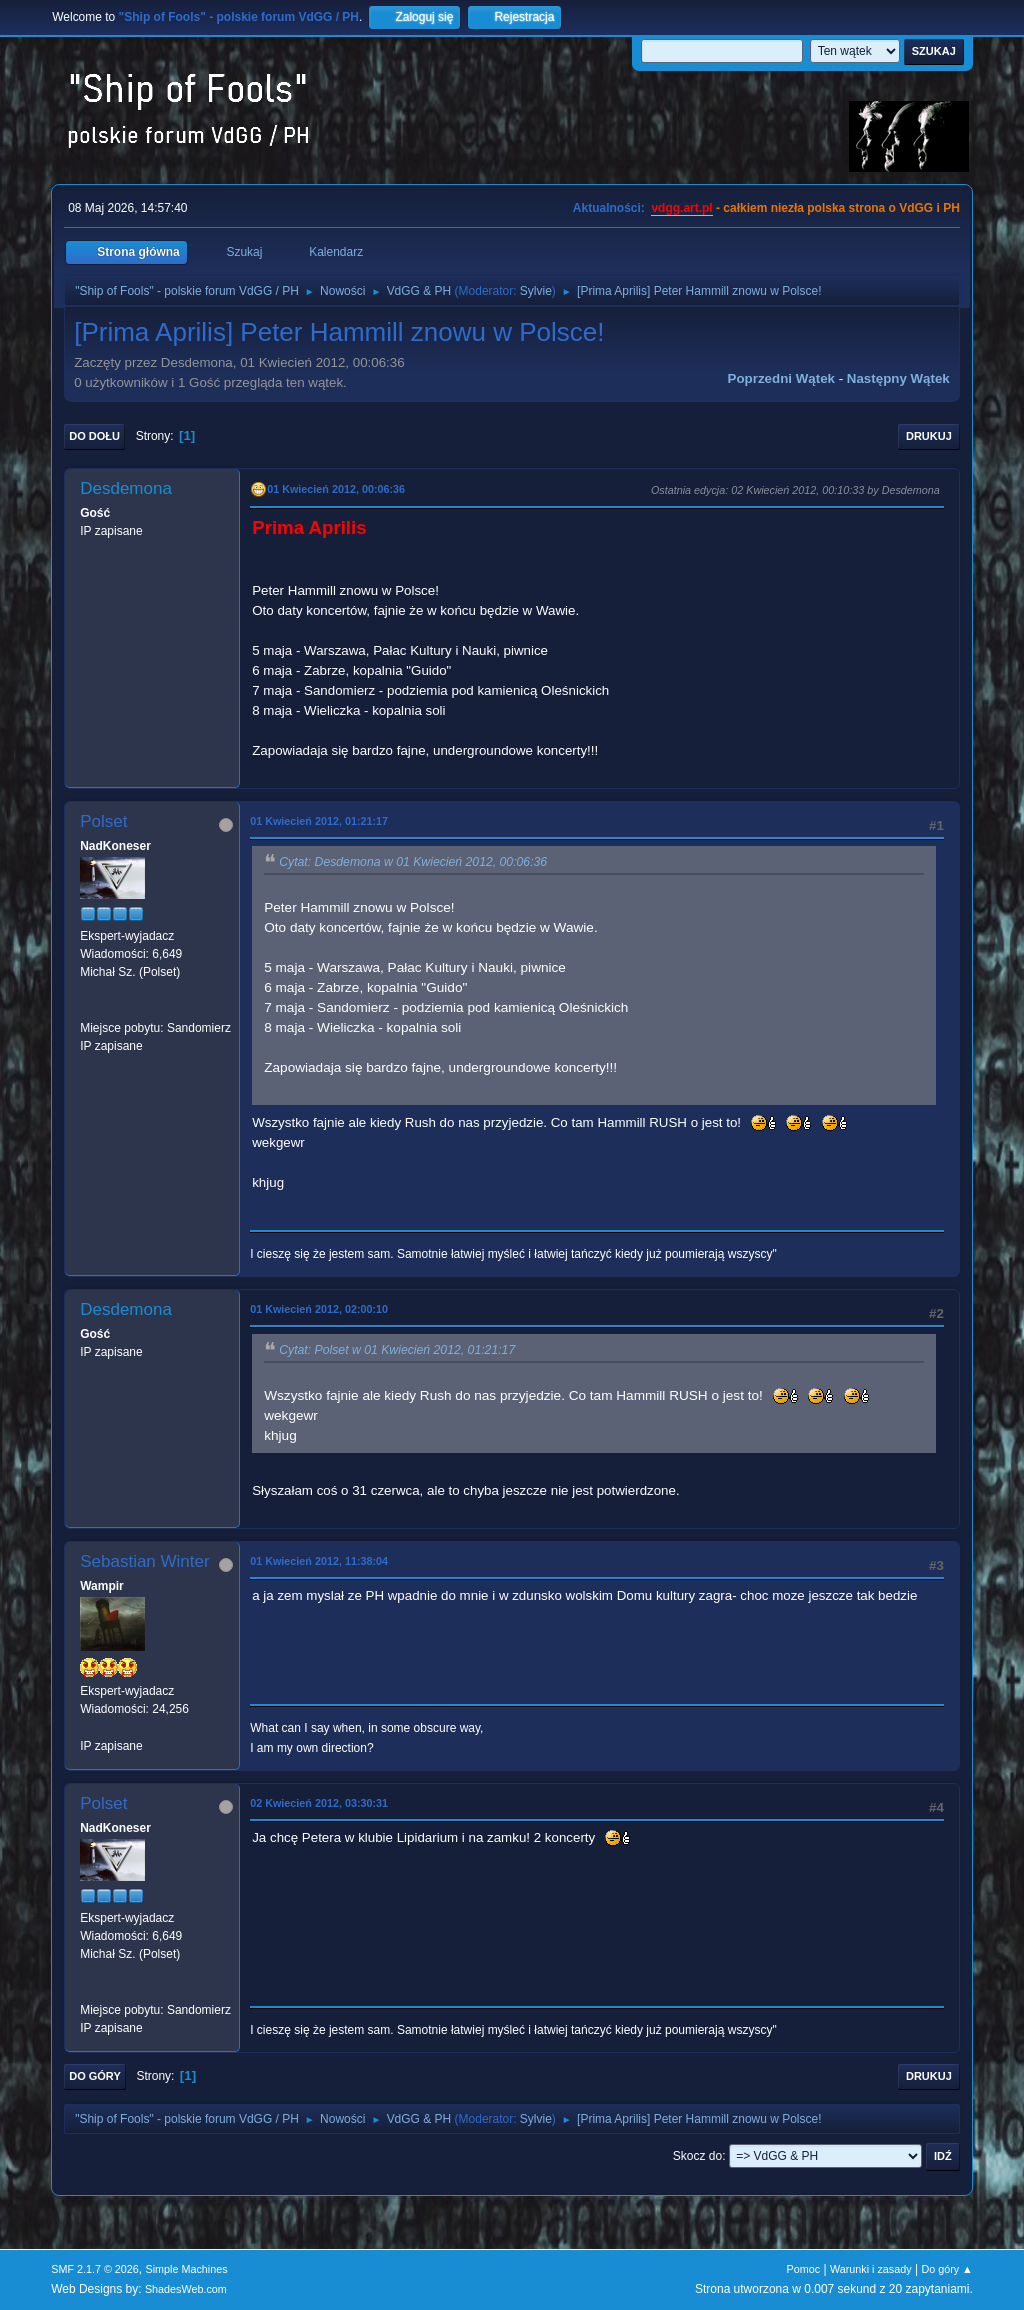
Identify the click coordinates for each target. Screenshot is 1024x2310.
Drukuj (929, 436)
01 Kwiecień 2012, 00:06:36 (336, 489)
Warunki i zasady (871, 2269)
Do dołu (94, 436)
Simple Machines (187, 2269)
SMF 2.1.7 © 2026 (95, 2269)
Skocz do (697, 2156)
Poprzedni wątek (781, 378)
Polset (103, 821)
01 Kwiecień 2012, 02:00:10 (319, 1309)
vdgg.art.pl (681, 208)
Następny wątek (898, 378)
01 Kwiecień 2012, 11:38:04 (319, 1561)
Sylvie (536, 291)
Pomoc (804, 2269)
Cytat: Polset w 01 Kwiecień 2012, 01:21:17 (397, 1350)
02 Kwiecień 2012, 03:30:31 (319, 1803)
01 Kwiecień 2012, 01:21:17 (319, 821)
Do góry (95, 2076)
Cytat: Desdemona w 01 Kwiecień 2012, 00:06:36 (413, 862)
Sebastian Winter (144, 1561)
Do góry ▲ (946, 2269)
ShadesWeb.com (186, 2289)
